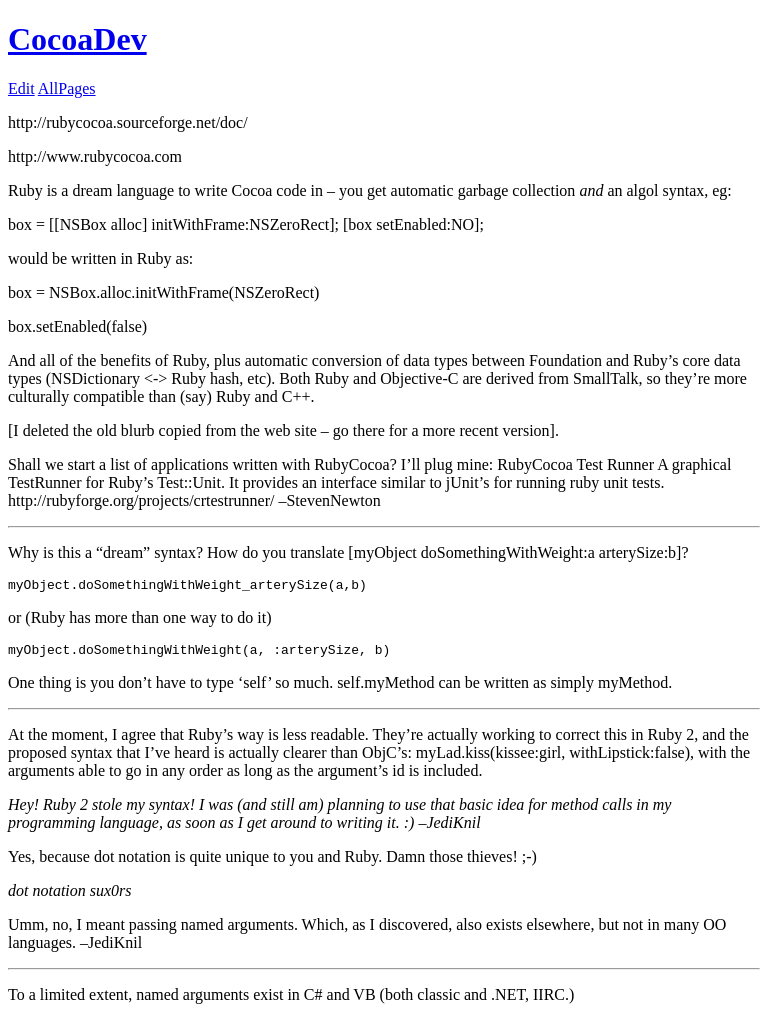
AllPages (67, 88)
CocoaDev (77, 39)
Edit (21, 88)
